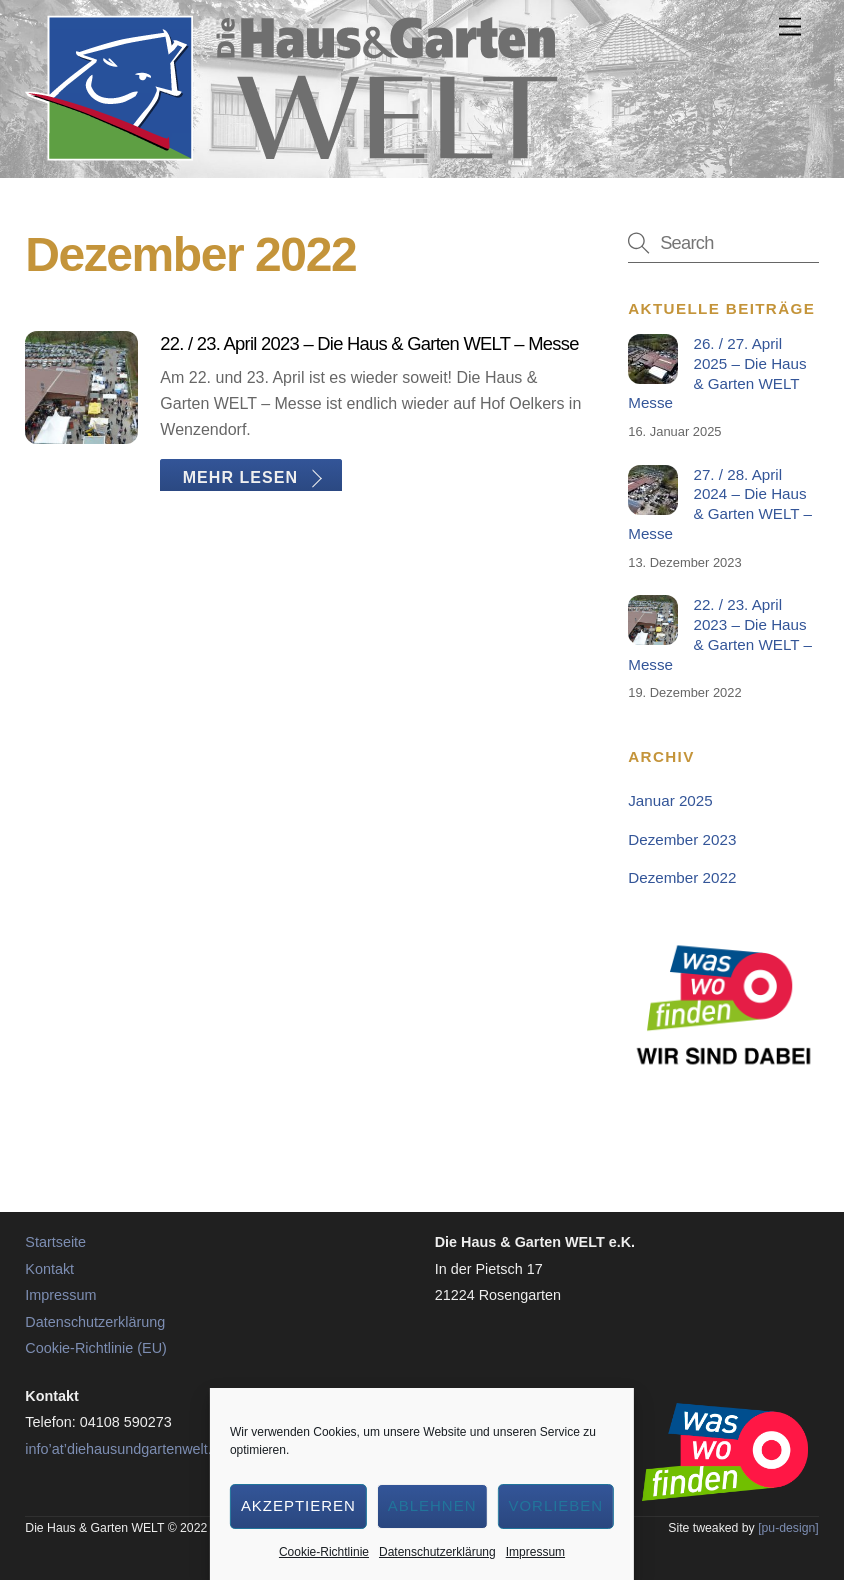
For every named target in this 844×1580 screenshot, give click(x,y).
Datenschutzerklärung (437, 1552)
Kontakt (49, 1269)
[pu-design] (788, 1528)
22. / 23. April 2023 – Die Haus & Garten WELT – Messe (369, 343)
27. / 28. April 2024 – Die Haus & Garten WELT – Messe (720, 504)
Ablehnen (432, 1505)
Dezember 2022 (682, 877)
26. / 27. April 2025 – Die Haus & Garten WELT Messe (717, 373)
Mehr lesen (240, 476)
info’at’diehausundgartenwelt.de (126, 1449)
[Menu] (790, 27)
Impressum (535, 1552)
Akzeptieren (298, 1505)
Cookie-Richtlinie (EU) (96, 1348)
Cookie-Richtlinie (324, 1552)
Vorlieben (555, 1505)
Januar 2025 (670, 800)
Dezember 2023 (682, 839)
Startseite (55, 1242)
